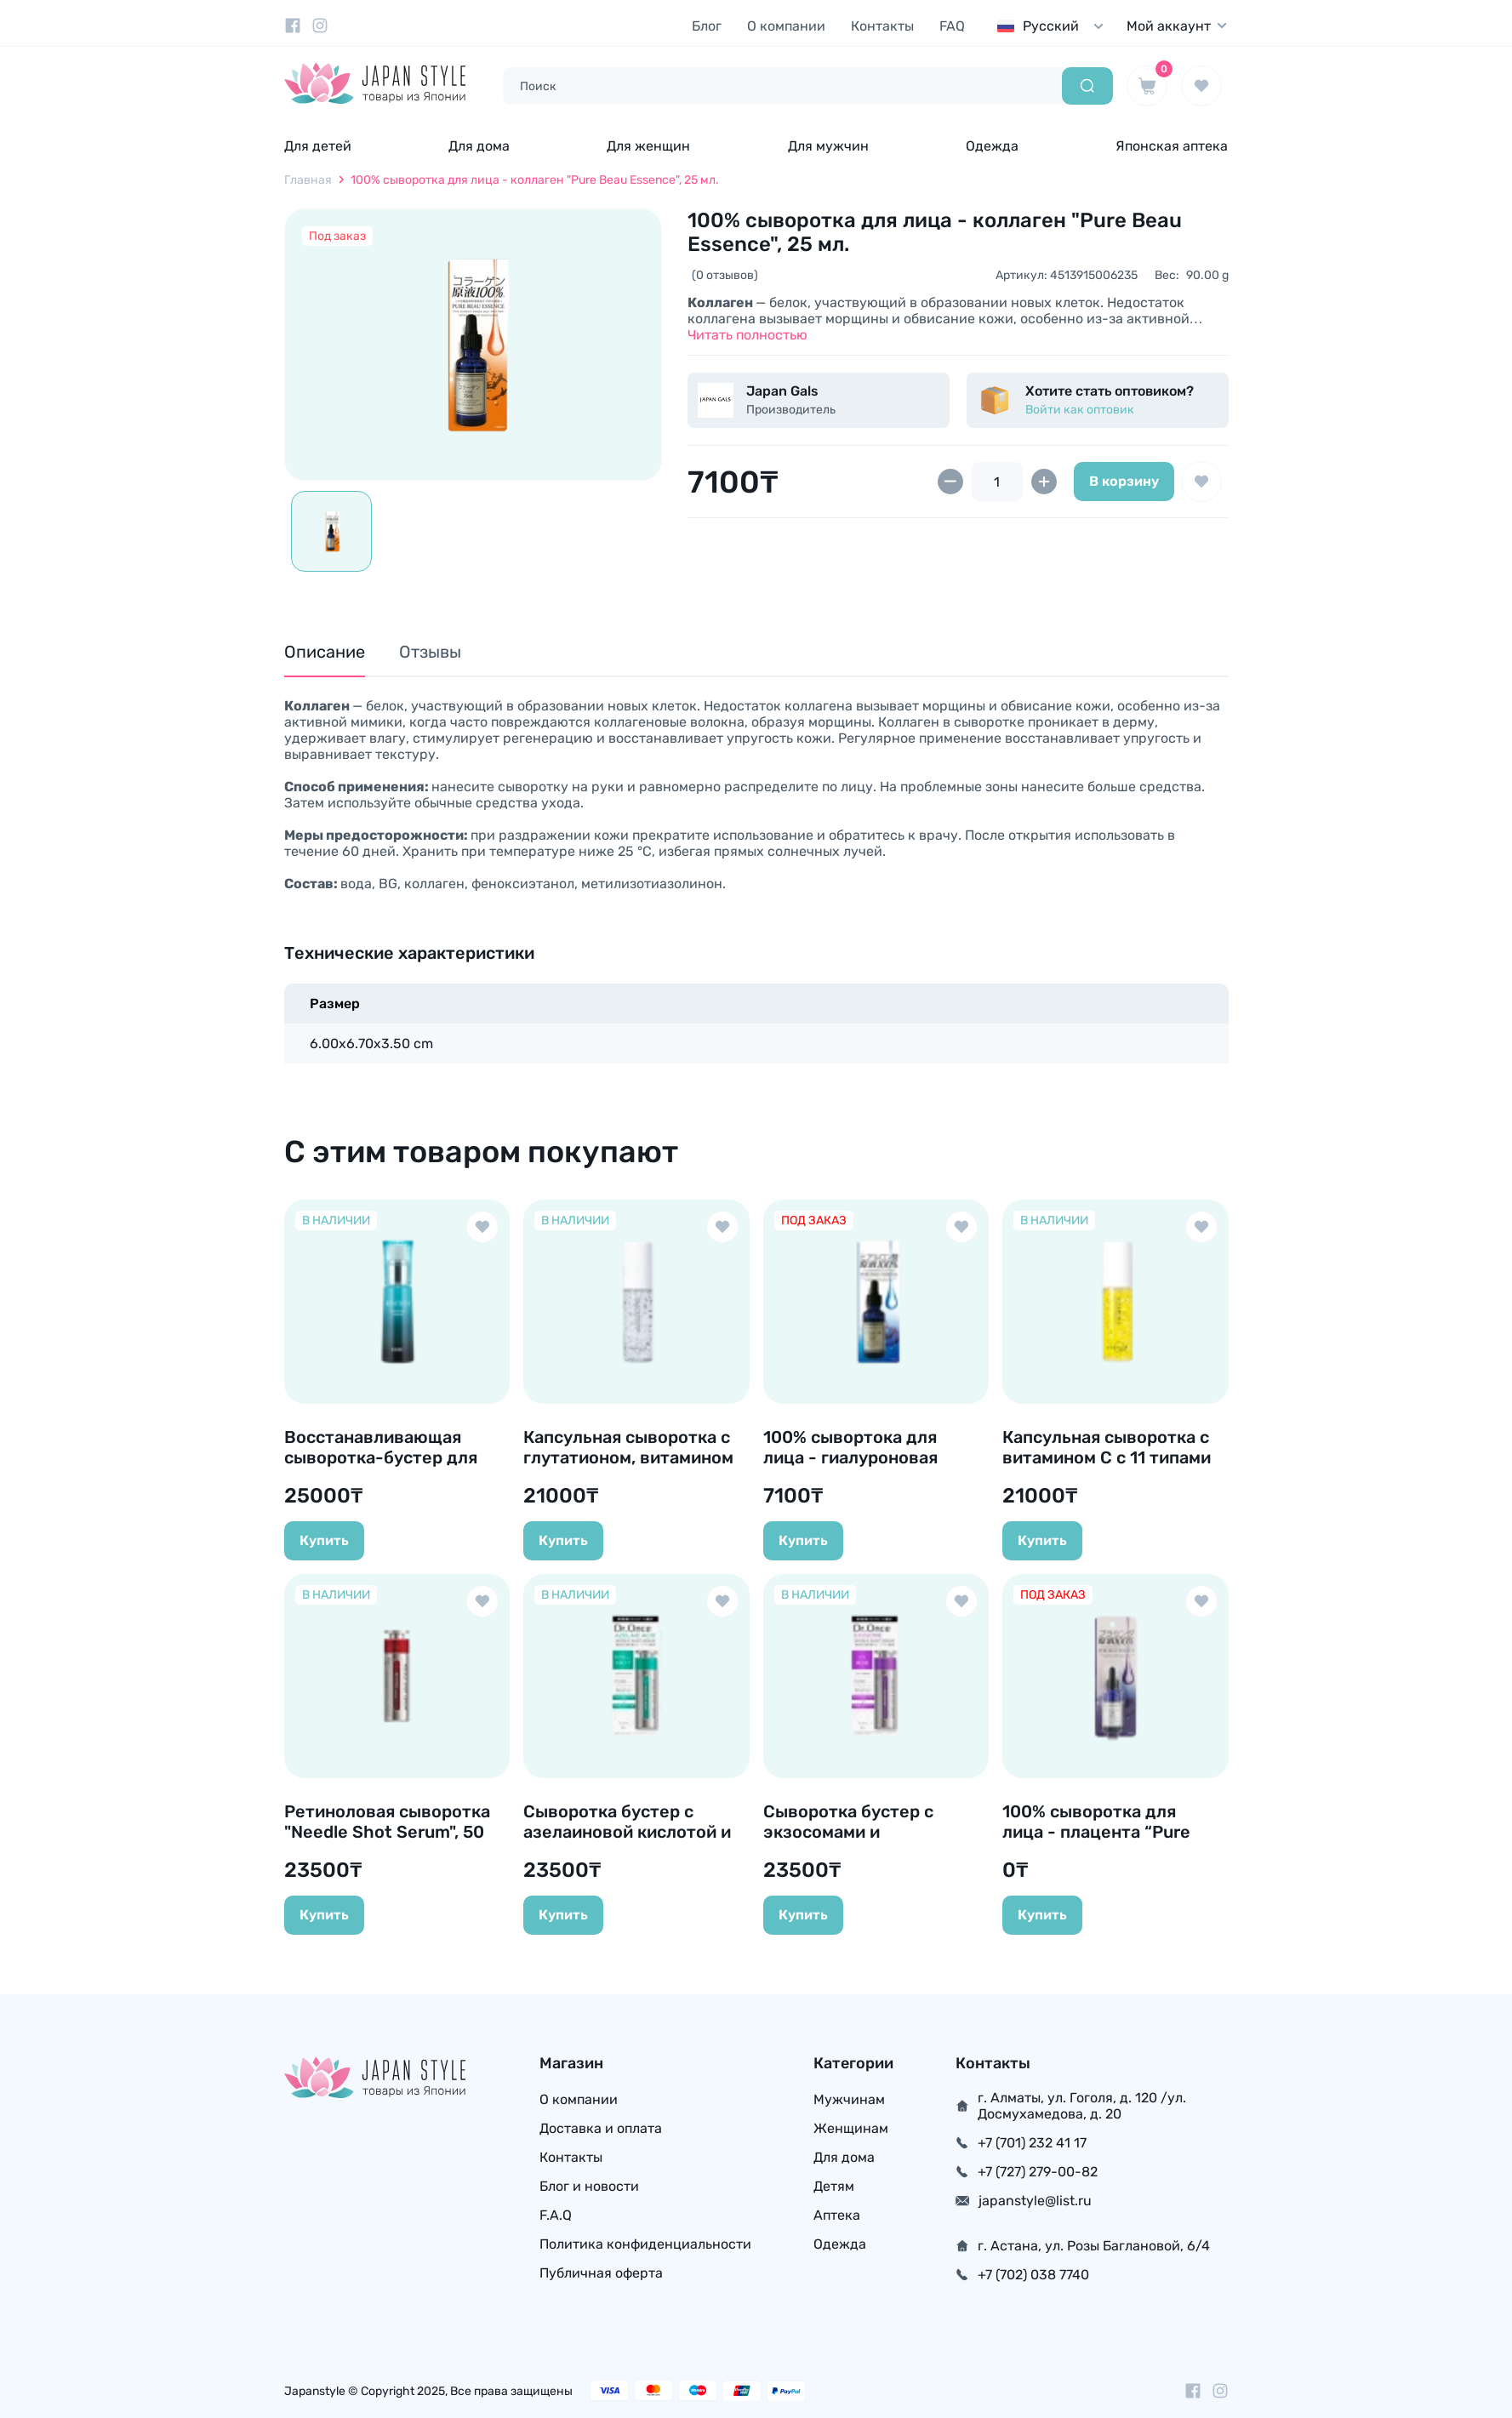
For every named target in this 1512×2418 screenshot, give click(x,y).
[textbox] (1054, 26)
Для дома (479, 146)
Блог (707, 26)
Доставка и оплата (600, 2128)
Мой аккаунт (1178, 26)
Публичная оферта (601, 2273)
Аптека (836, 2215)
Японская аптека (1171, 146)
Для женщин (648, 146)
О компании (786, 26)
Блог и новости (589, 2186)
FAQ (952, 26)
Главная (308, 180)
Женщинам (850, 2128)
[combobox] (1054, 26)
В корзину (1124, 481)
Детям (833, 2186)
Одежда (992, 146)
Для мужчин (828, 146)
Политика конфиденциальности (645, 2244)
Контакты (882, 26)
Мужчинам (849, 2099)
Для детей (317, 146)
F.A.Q (555, 2215)
